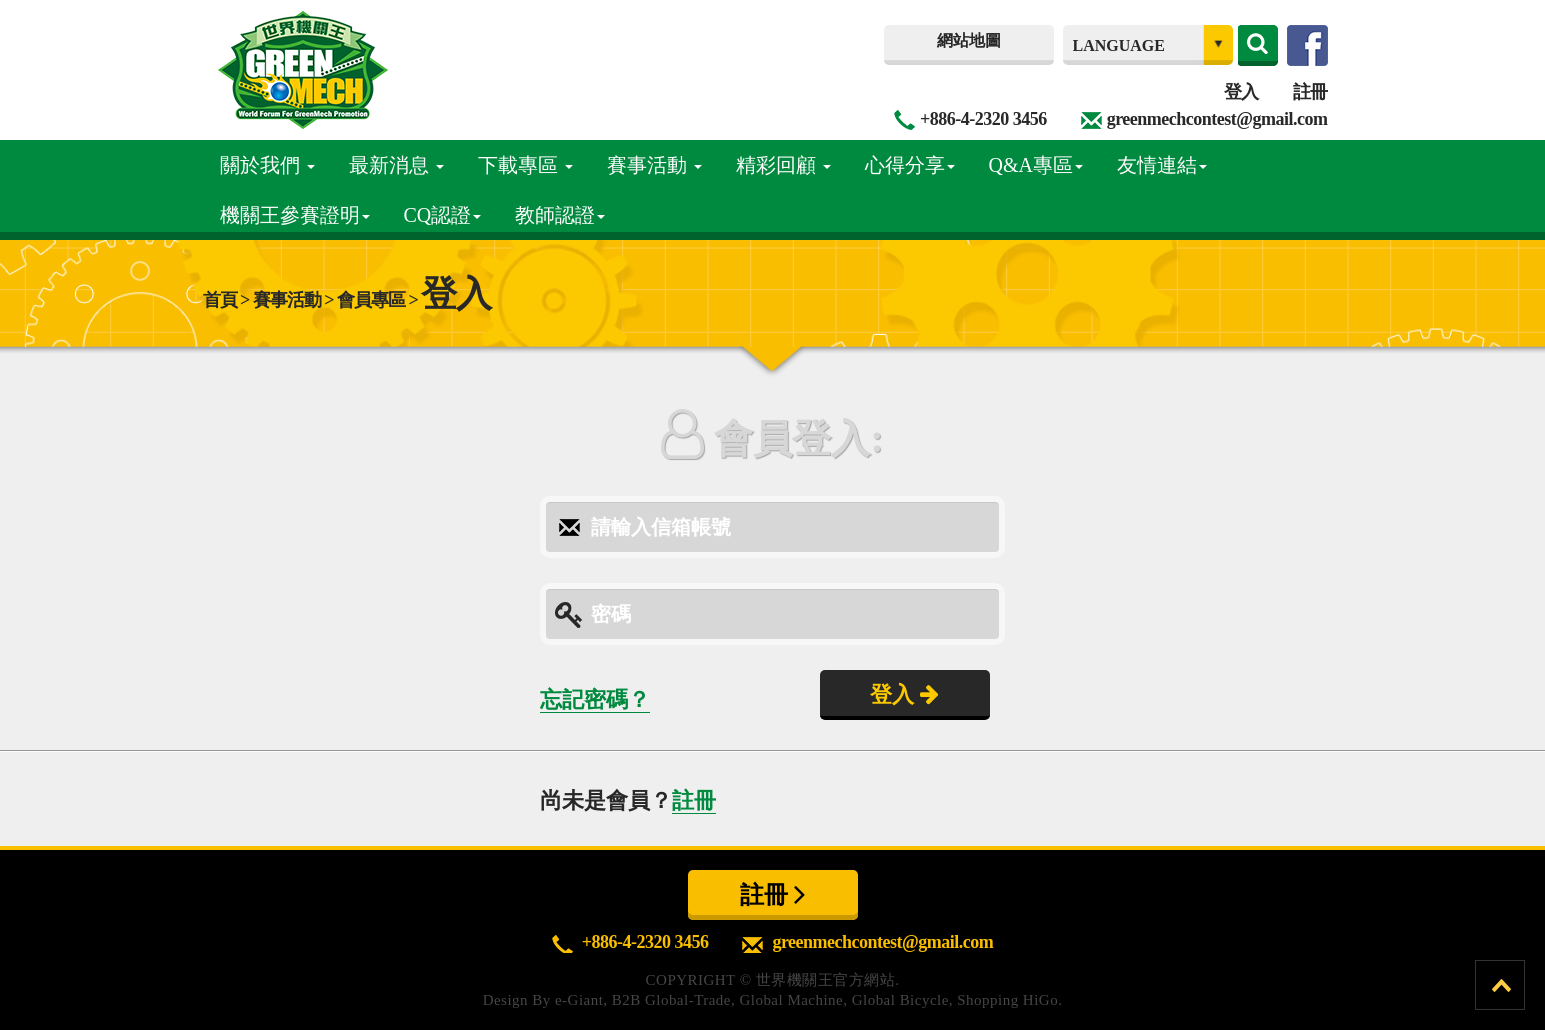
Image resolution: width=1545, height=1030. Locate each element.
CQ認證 (443, 215)
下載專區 (525, 165)
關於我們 (267, 165)
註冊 (1310, 92)
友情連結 (1162, 165)
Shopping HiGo (1007, 1000)
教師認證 (560, 215)
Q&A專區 (1036, 165)
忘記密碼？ (595, 699)
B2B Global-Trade (671, 1000)
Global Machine (791, 1000)
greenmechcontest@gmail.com (1217, 119)
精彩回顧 (783, 165)
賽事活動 (654, 165)
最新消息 (396, 165)
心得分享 (910, 165)
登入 (1241, 92)
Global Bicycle (900, 1000)
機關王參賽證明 (295, 215)
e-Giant (579, 1000)
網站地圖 (969, 40)
